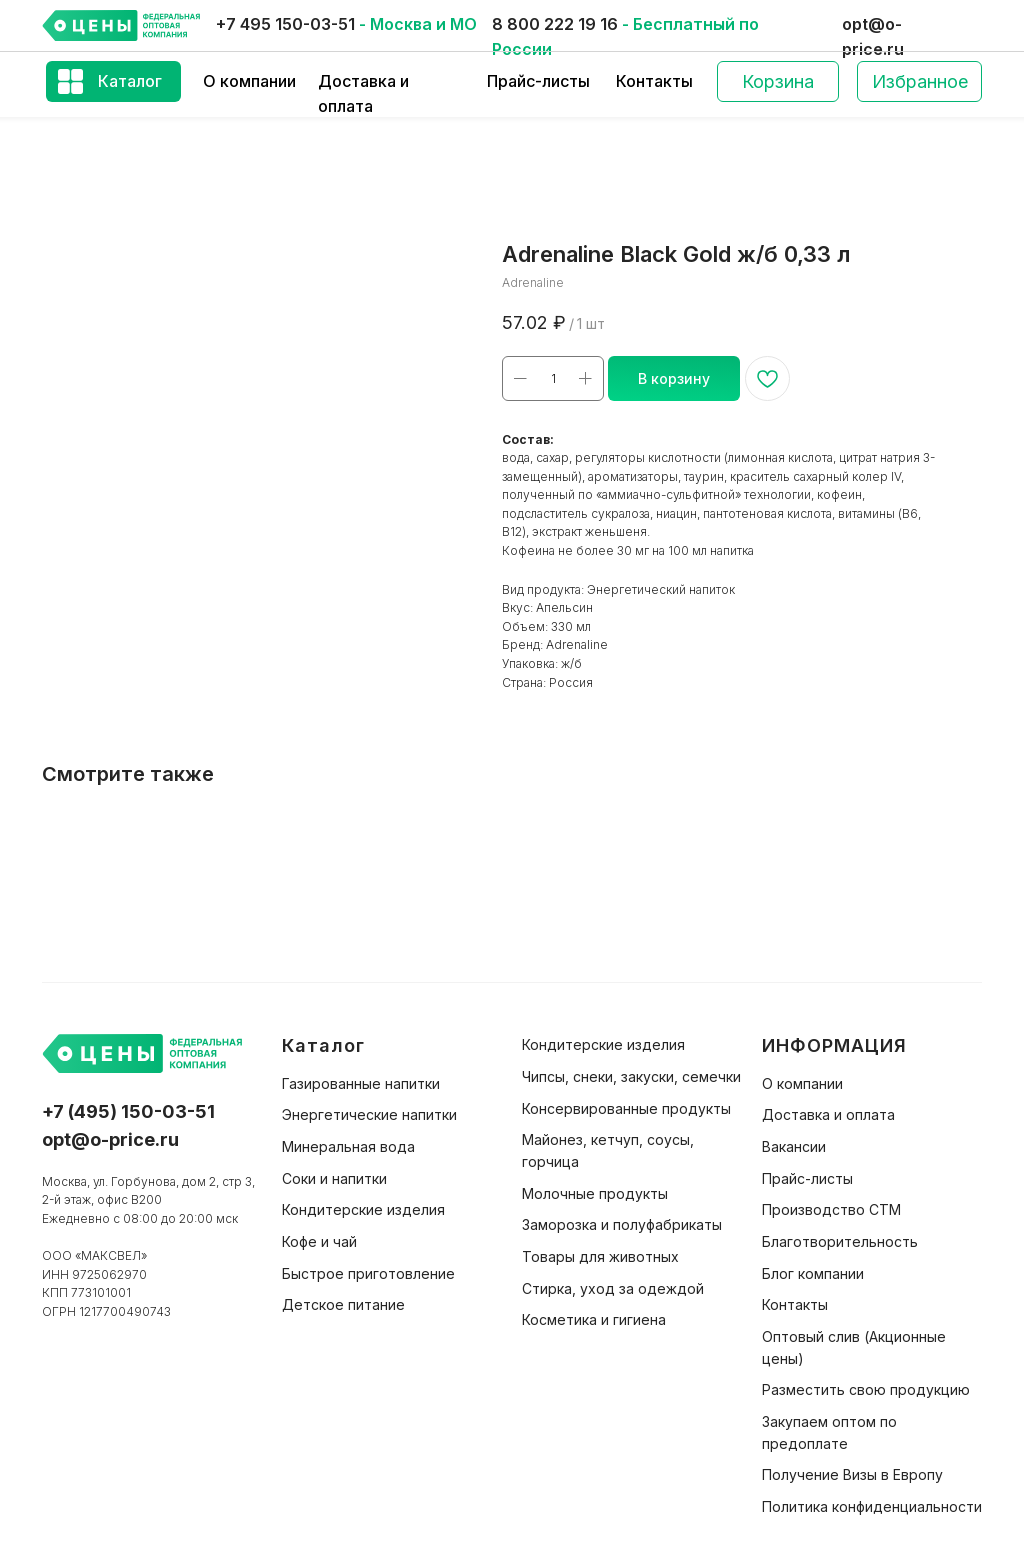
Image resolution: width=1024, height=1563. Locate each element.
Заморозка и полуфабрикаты (622, 1224)
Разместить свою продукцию (866, 1389)
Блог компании (813, 1273)
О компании (249, 81)
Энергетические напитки (369, 1114)
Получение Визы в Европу (852, 1474)
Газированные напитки (361, 1083)
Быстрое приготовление (368, 1273)
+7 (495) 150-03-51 (128, 1111)
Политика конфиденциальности (872, 1506)
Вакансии (794, 1146)
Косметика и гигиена (594, 1319)
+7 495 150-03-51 (285, 24)
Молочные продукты (595, 1193)
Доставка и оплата (828, 1114)
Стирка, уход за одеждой (613, 1288)
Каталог (130, 81)
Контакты (654, 81)
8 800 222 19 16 (555, 24)
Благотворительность (840, 1241)
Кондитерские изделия (363, 1209)
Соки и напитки (334, 1178)
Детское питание (343, 1304)
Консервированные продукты (626, 1108)
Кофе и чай (319, 1241)
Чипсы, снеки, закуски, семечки (631, 1076)
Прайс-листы (538, 81)
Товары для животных (600, 1256)
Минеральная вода (348, 1146)
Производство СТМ (831, 1209)
